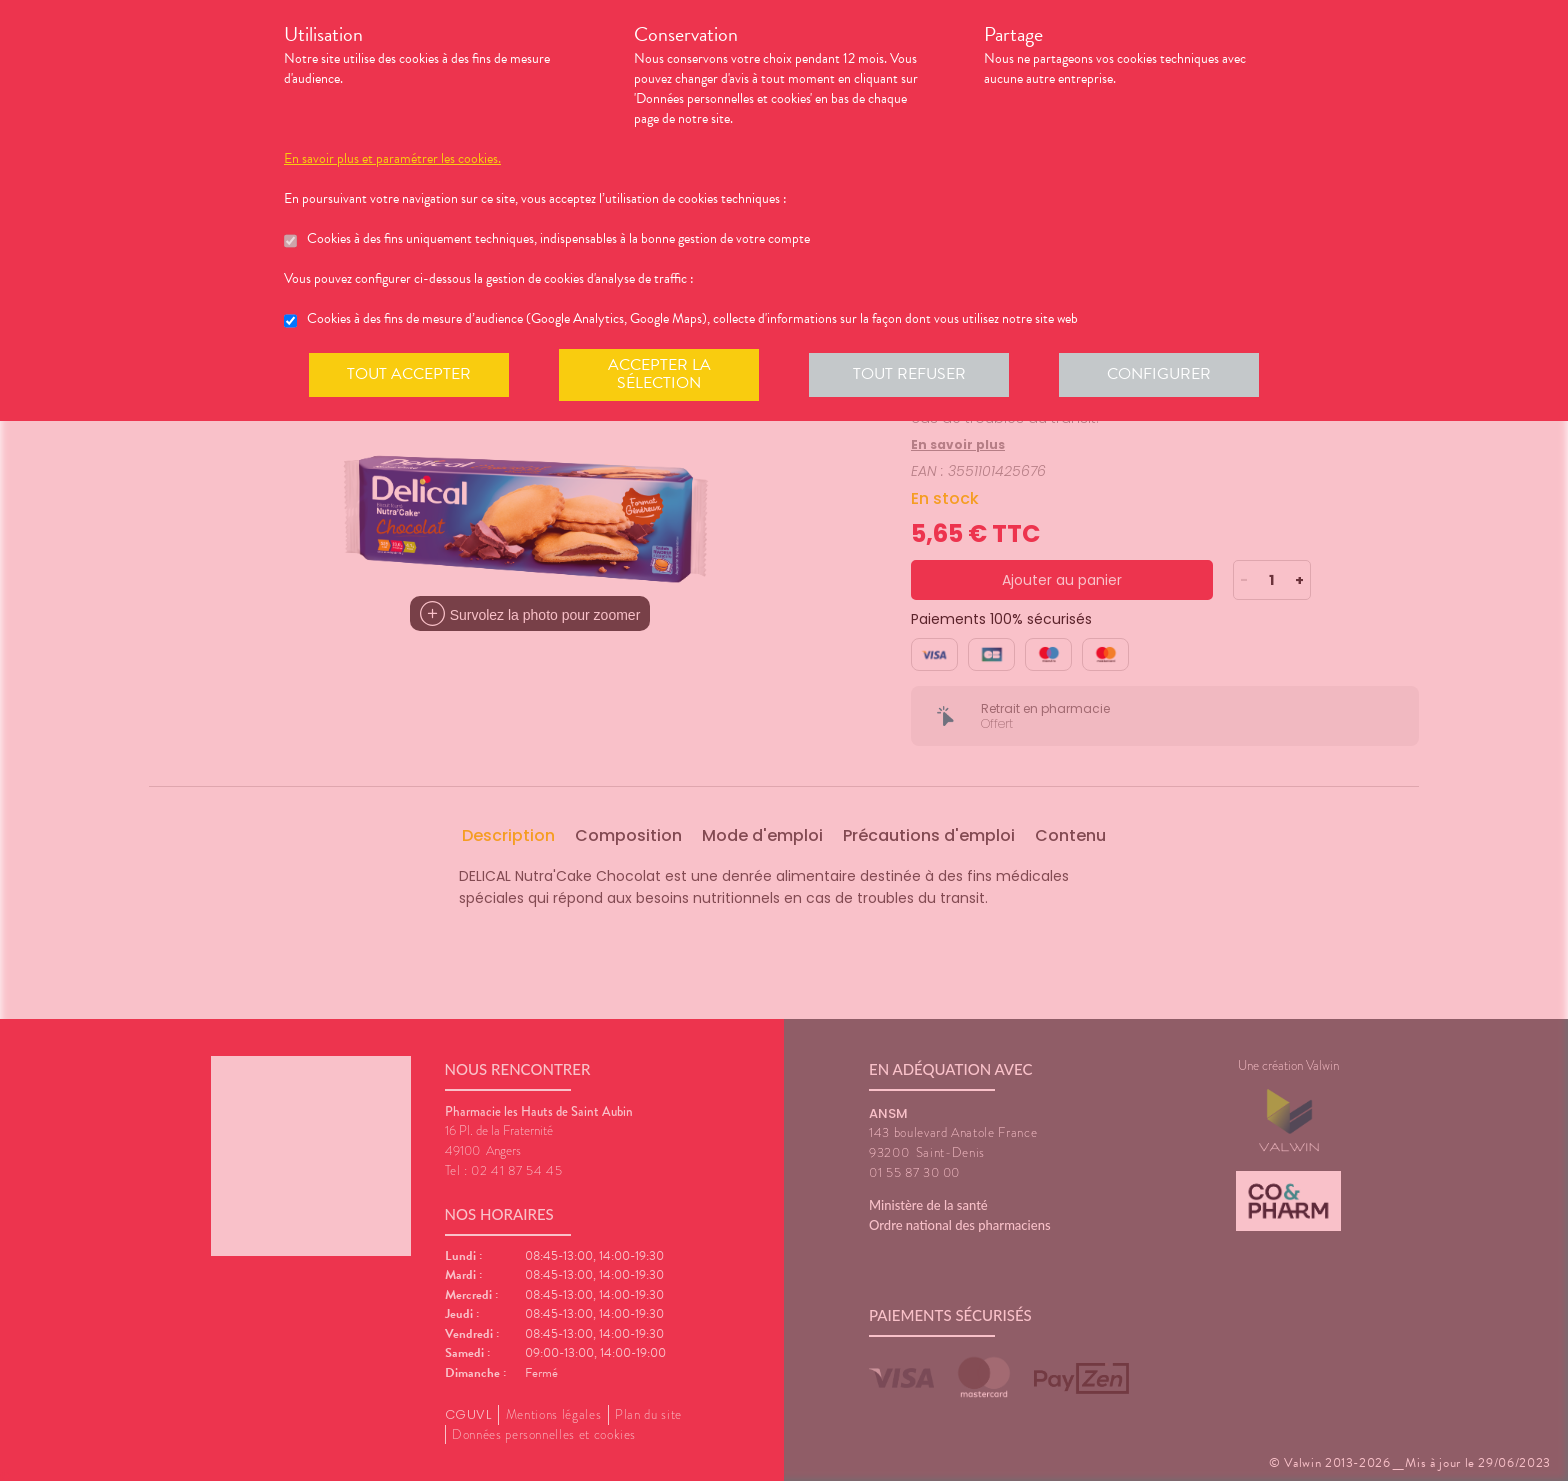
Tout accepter (409, 374)
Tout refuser (909, 374)
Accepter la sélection (659, 374)
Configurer (1159, 374)
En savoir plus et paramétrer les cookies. (392, 159)
